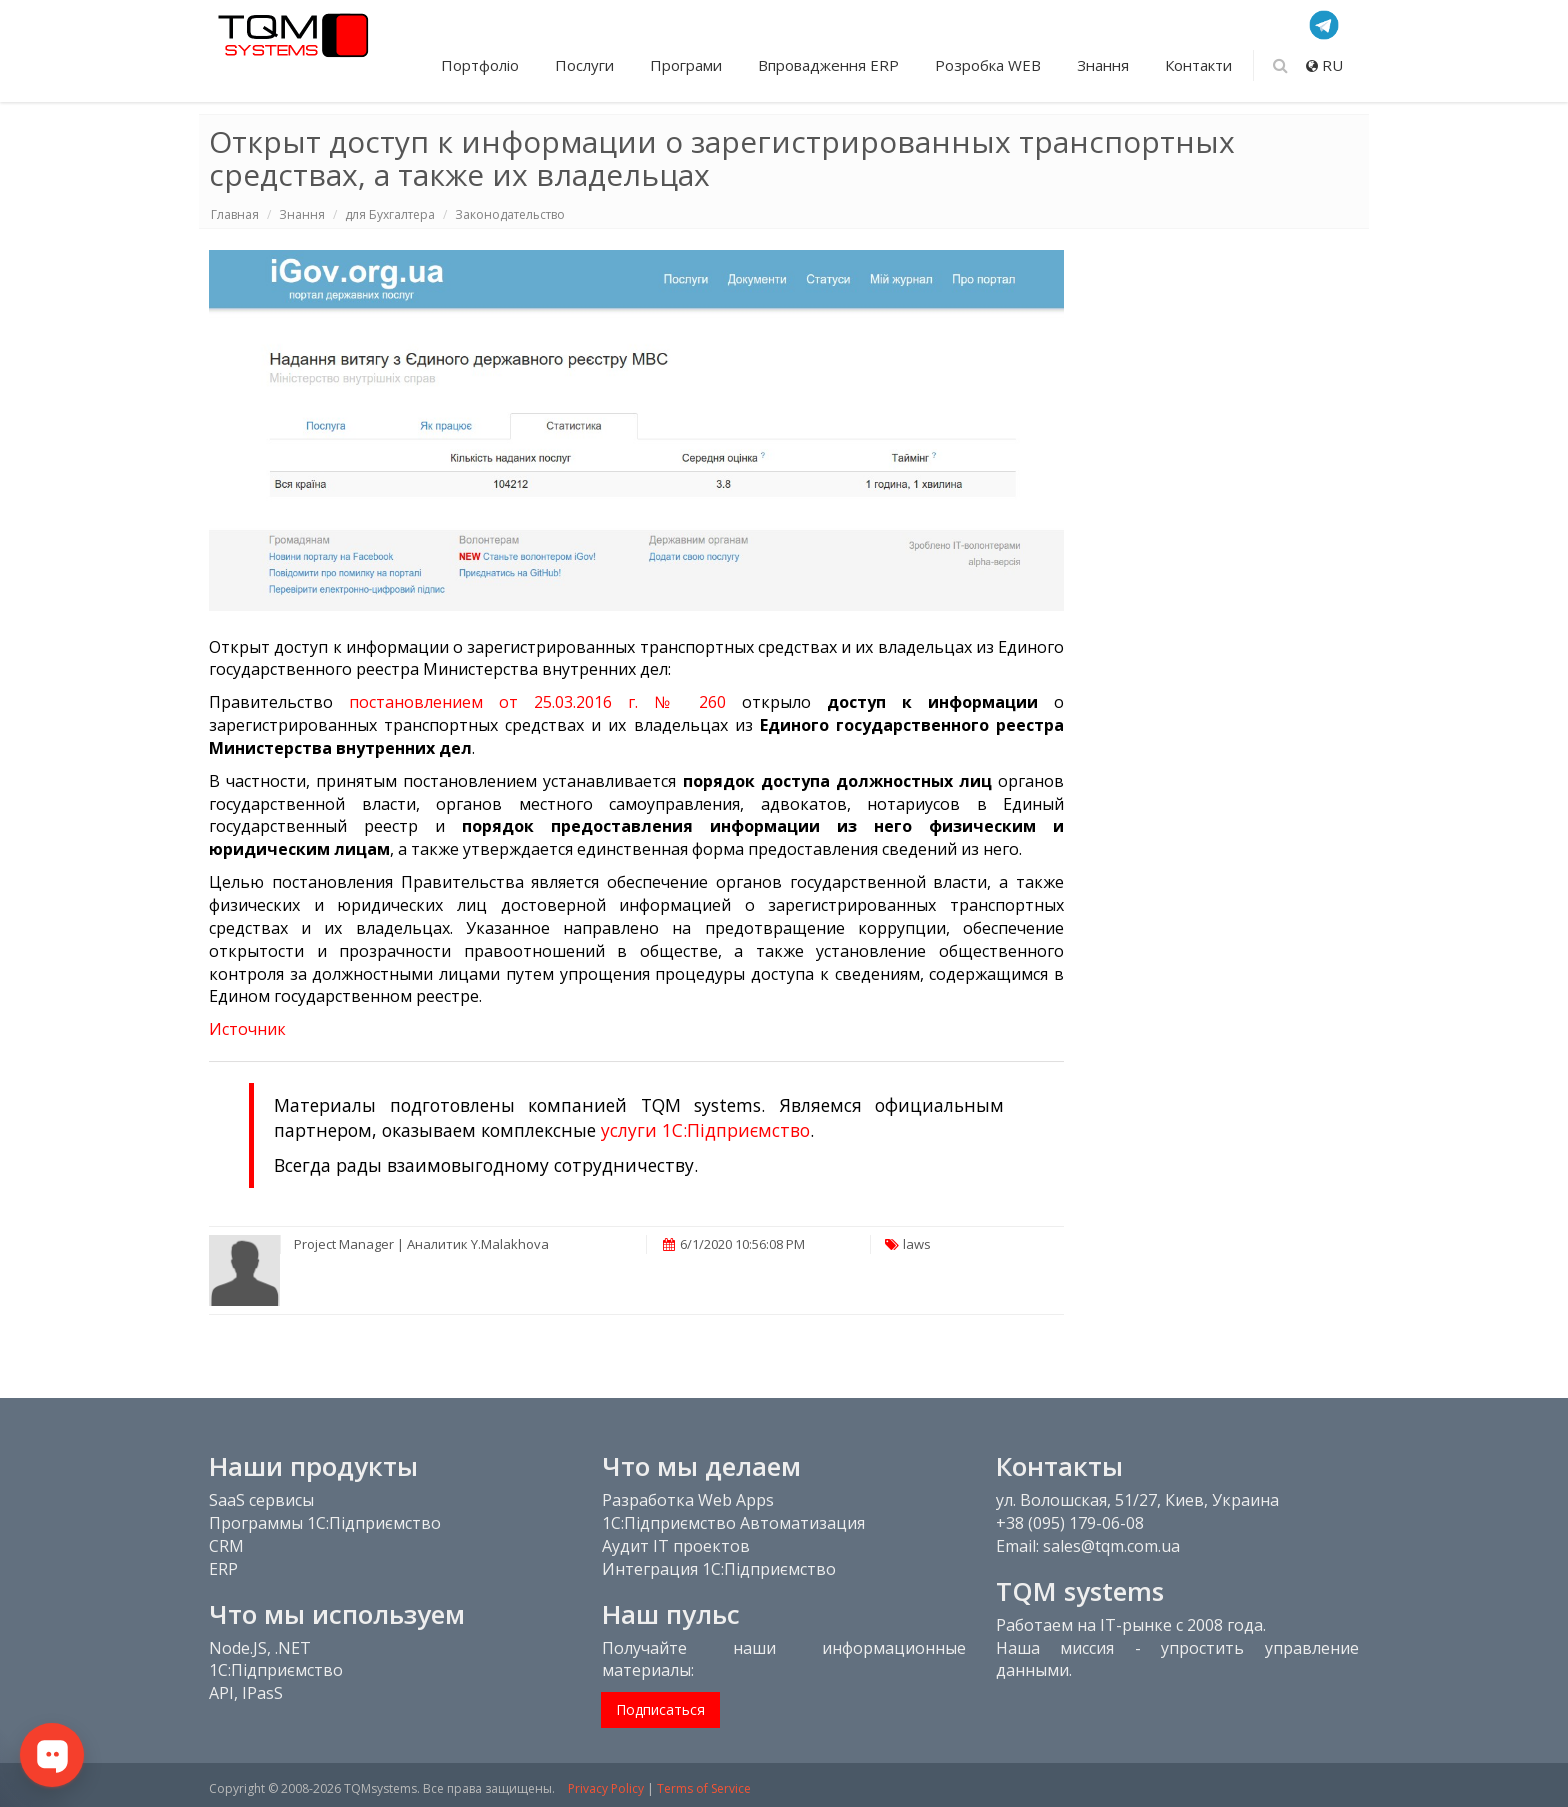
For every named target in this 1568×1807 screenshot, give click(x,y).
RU (1324, 65)
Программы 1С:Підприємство (325, 1523)
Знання (1105, 65)
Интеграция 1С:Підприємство (719, 1569)
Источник (247, 1029)
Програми (688, 65)
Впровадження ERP (830, 65)
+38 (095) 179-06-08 (1070, 1523)
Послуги (586, 65)
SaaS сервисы (261, 1500)
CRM (226, 1546)
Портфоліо (482, 65)
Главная (235, 214)
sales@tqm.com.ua (1111, 1546)
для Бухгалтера (390, 214)
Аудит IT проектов (676, 1546)
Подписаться (660, 1709)
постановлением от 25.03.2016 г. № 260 (537, 702)
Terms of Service (704, 1788)
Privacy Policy (606, 1788)
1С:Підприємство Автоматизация (733, 1523)
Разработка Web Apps (688, 1500)
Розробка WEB (990, 65)
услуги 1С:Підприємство (705, 1130)
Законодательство (510, 214)
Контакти (1198, 65)
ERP (223, 1569)
